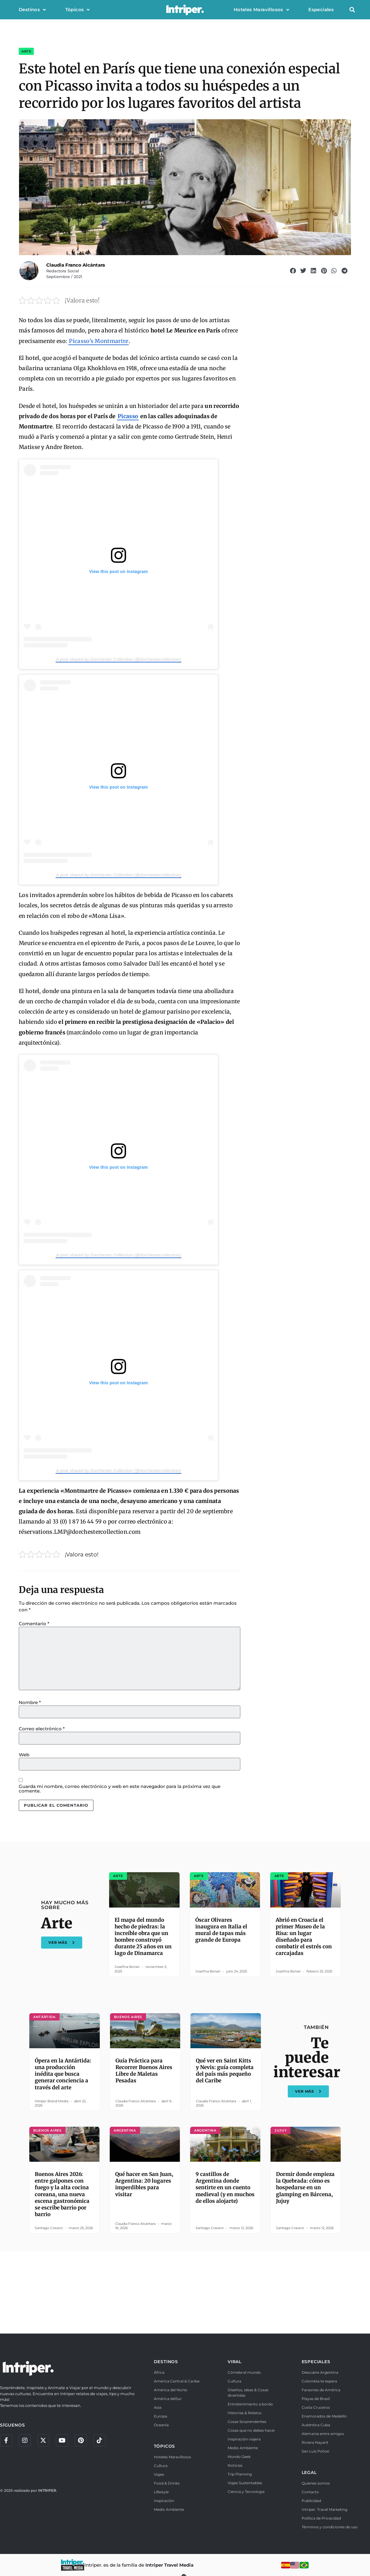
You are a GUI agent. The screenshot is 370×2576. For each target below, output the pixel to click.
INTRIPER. (47, 2490)
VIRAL (235, 2361)
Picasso (128, 416)
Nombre (30, 1702)
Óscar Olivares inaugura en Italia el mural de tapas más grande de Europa (221, 1930)
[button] (352, 10)
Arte (26, 51)
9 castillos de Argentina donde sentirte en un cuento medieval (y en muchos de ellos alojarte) (225, 2187)
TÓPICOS (164, 2446)
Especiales (321, 9)
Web (24, 1754)
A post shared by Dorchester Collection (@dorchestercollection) (118, 659)
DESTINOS (166, 2361)
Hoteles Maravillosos (261, 10)
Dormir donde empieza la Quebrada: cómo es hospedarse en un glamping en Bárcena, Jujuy (305, 2187)
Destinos (32, 10)
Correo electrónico (42, 1728)
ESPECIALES (316, 2361)
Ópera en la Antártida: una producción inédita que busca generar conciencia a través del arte (63, 2074)
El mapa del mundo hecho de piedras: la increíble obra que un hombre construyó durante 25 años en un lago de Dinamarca (143, 1936)
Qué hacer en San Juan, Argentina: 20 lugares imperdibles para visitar (144, 2184)
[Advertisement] (185, 2291)
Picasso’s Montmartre (98, 341)
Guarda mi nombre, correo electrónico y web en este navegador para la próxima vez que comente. (119, 1788)
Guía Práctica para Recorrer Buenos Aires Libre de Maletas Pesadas (143, 2070)
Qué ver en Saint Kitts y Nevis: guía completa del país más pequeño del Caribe (225, 2070)
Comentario (34, 1623)
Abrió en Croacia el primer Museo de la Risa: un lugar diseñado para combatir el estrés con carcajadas (304, 1936)
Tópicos (77, 10)
